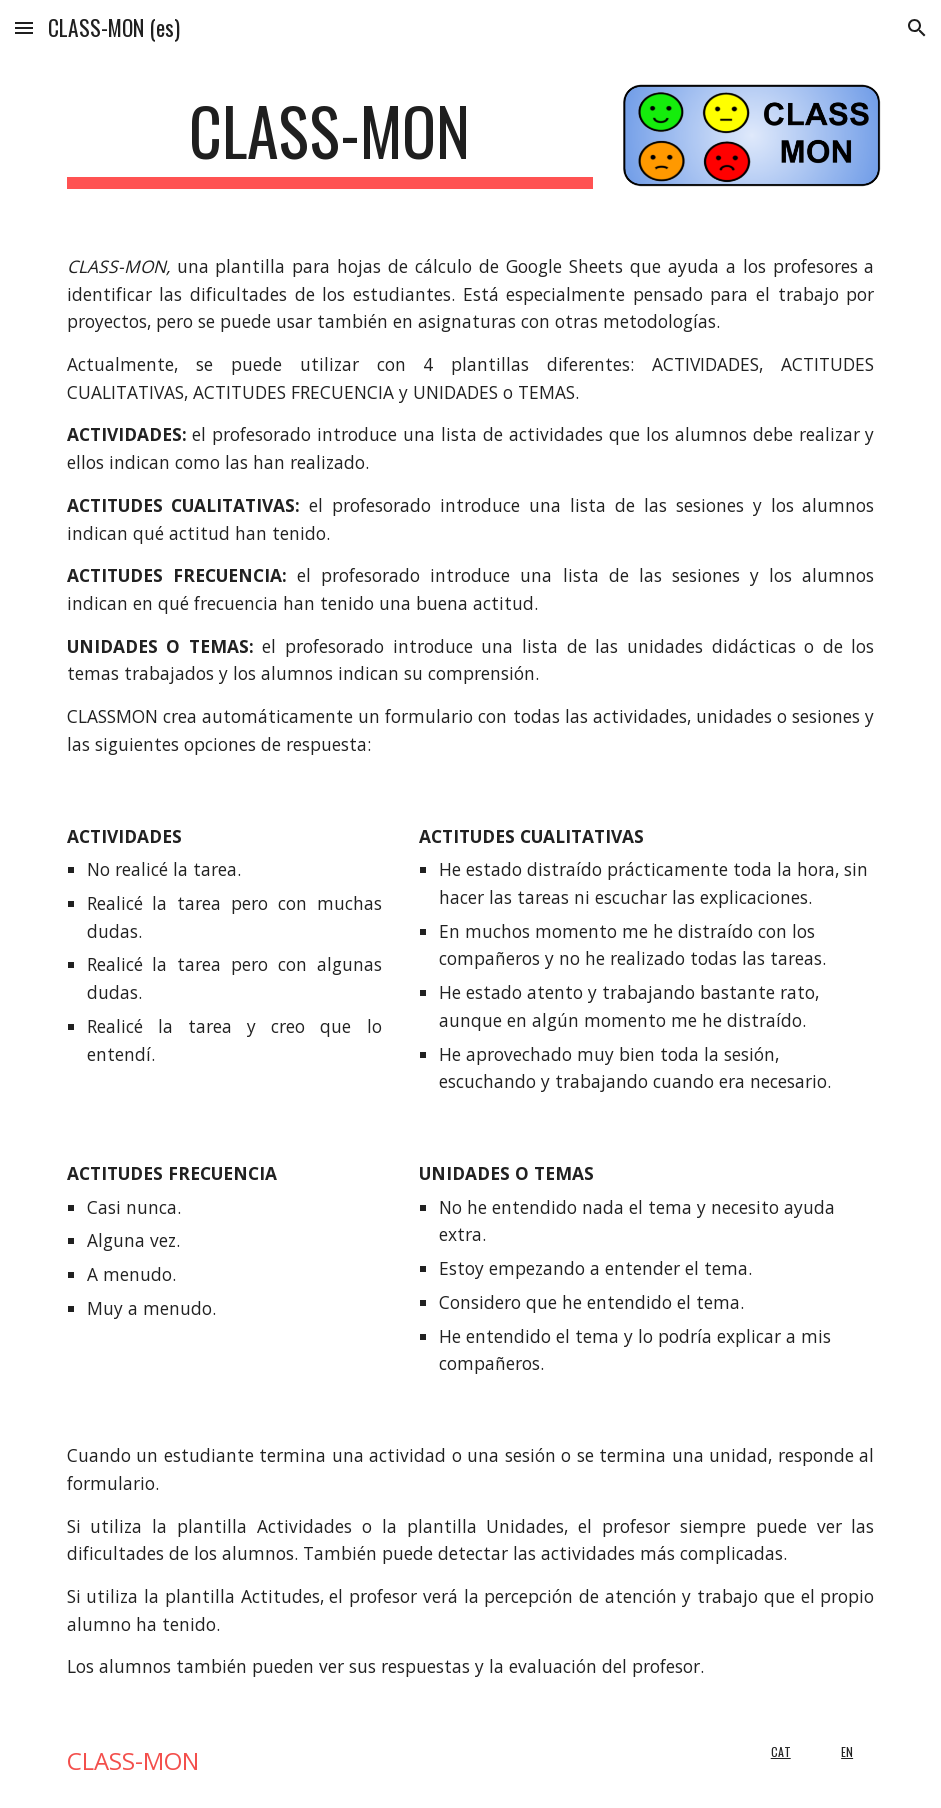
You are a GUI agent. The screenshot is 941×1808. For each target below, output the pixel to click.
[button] (24, 27)
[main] (330, 140)
